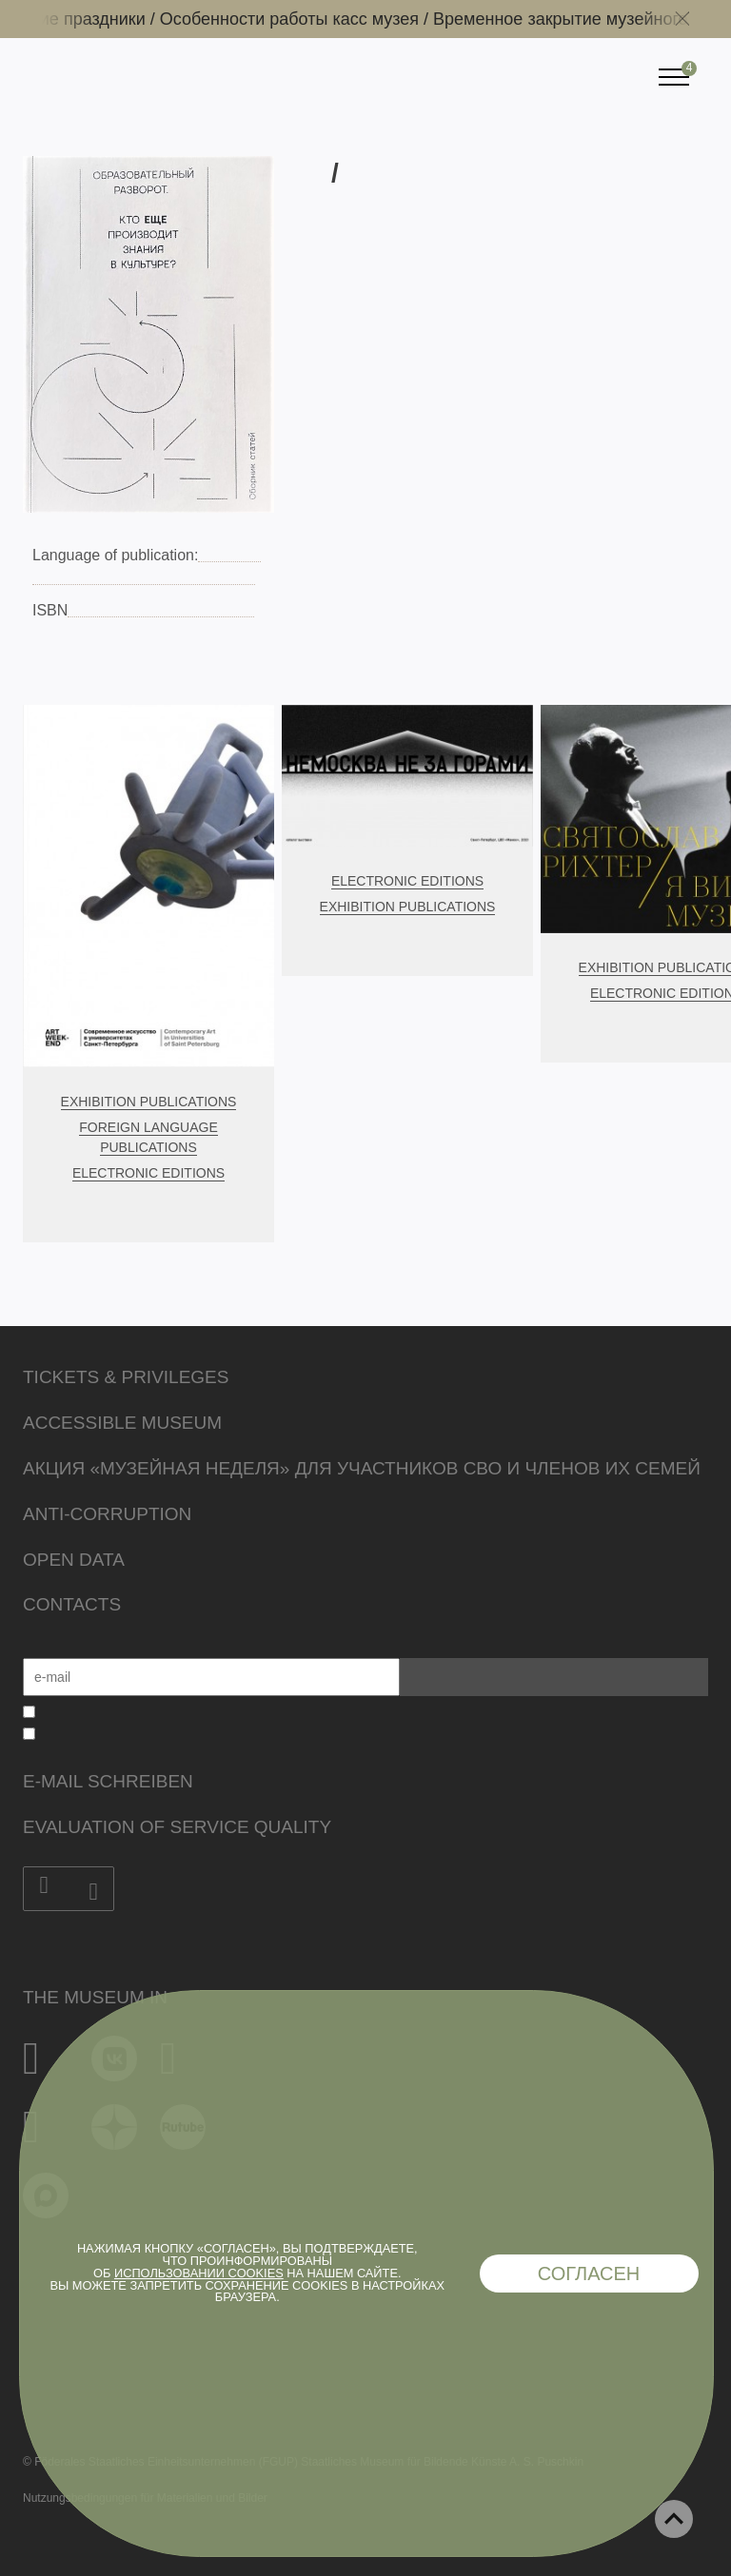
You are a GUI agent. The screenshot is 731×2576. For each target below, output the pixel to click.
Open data (74, 1560)
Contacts (72, 1604)
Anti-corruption (107, 1514)
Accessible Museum (122, 1423)
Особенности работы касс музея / (306, 19)
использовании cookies (199, 2273)
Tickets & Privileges (125, 1377)
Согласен (589, 2273)
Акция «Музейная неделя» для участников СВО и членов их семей (362, 1468)
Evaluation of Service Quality (177, 1827)
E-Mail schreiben (108, 1781)
